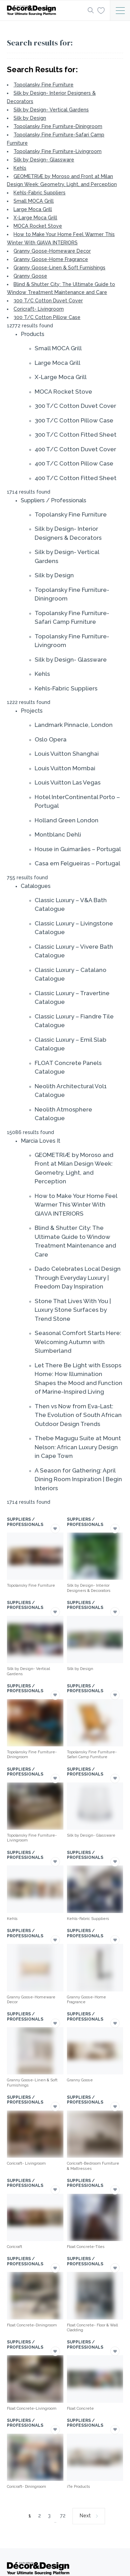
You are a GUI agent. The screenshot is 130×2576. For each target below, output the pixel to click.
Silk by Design (30, 118)
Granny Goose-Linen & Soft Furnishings (59, 267)
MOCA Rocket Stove (38, 226)
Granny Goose (30, 276)
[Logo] (45, 10)
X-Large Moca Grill (35, 217)
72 (63, 2515)
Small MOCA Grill (34, 201)
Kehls (20, 168)
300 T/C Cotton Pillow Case (47, 317)
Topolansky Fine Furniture (43, 84)
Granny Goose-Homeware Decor (52, 251)
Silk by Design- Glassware (44, 159)
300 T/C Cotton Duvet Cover (48, 300)
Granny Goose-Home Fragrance (51, 259)
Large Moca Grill (33, 209)
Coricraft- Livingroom (39, 309)
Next (85, 2515)
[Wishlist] (101, 10)
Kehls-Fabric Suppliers (40, 192)
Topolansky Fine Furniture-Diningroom (58, 126)
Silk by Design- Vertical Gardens (51, 109)
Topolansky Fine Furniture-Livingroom (58, 151)
